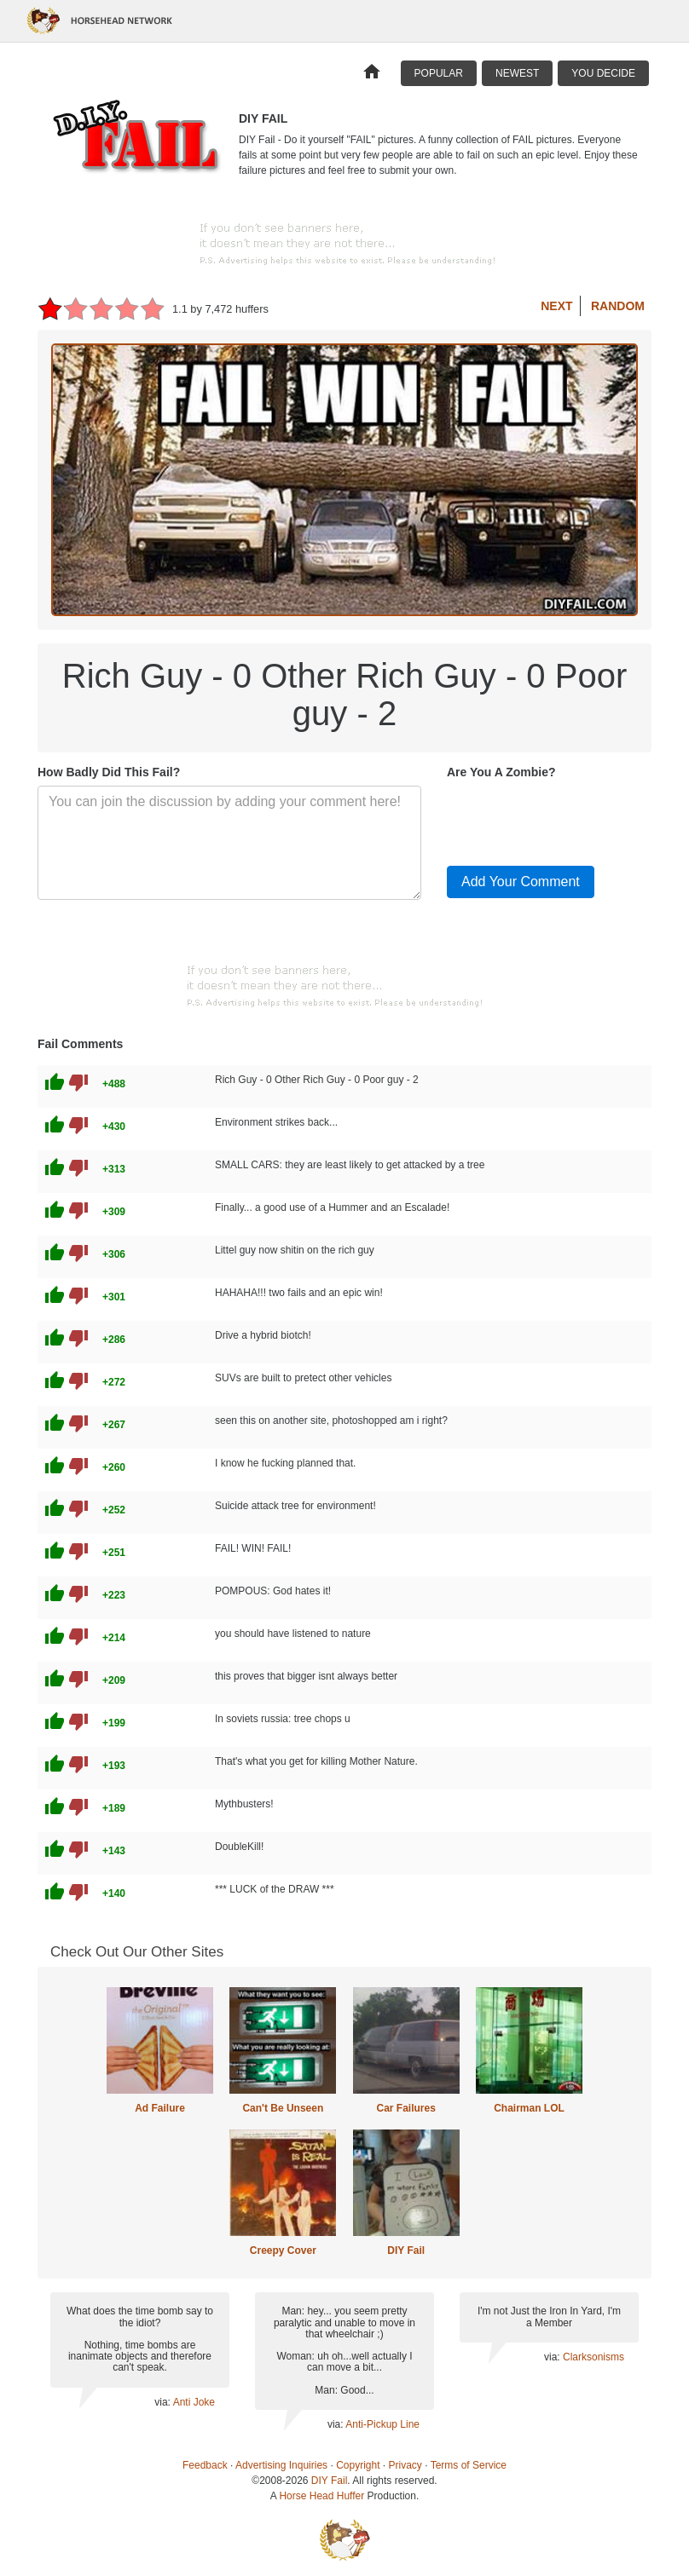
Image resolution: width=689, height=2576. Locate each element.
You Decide (603, 73)
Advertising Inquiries (281, 2465)
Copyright (357, 2465)
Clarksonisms (593, 2357)
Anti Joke (194, 2402)
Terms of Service (469, 2465)
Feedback (205, 2465)
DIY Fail (406, 2250)
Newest (517, 73)
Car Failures (405, 2108)
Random (618, 306)
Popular (438, 73)
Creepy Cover (283, 2250)
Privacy (405, 2465)
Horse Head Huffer (321, 2496)
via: (163, 2402)
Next (556, 306)
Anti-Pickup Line (382, 2424)
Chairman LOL (529, 2108)
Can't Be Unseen (282, 2108)
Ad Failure (160, 2108)
